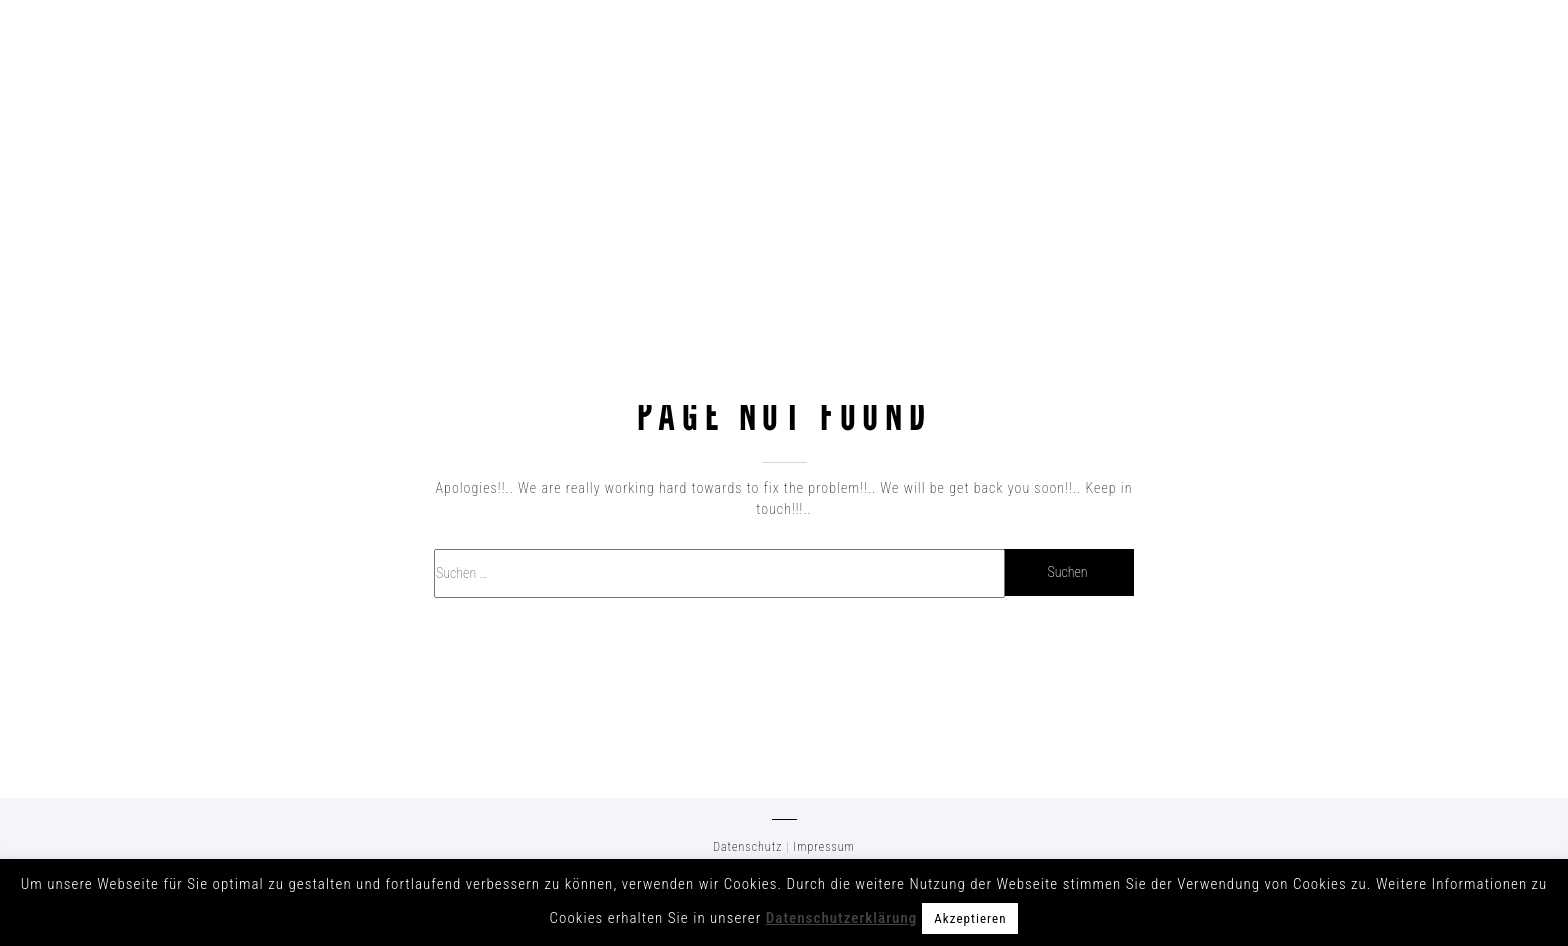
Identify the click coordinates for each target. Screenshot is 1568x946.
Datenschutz (747, 847)
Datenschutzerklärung (842, 918)
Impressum (824, 847)
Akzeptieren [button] (970, 918)
